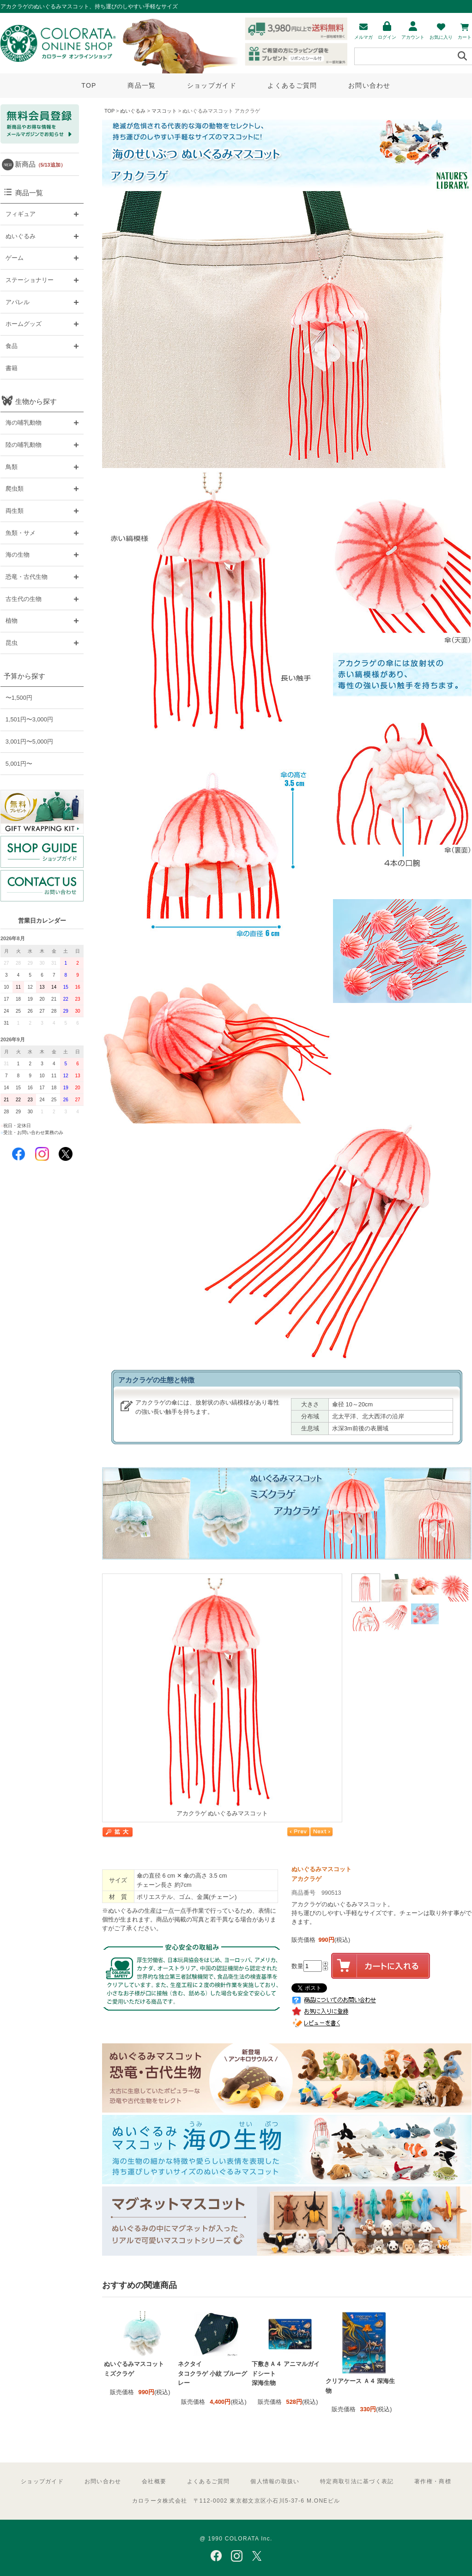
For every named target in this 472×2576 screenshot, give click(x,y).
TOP (88, 85)
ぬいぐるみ (132, 111)
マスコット (164, 111)
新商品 (40, 164)
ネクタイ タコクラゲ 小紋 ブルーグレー (212, 2373)
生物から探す (36, 401)
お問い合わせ (369, 85)
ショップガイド (211, 85)
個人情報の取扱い (274, 2481)
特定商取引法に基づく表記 (356, 2481)
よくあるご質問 (292, 85)
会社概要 (154, 2481)
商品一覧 (141, 85)
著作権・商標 (432, 2481)
